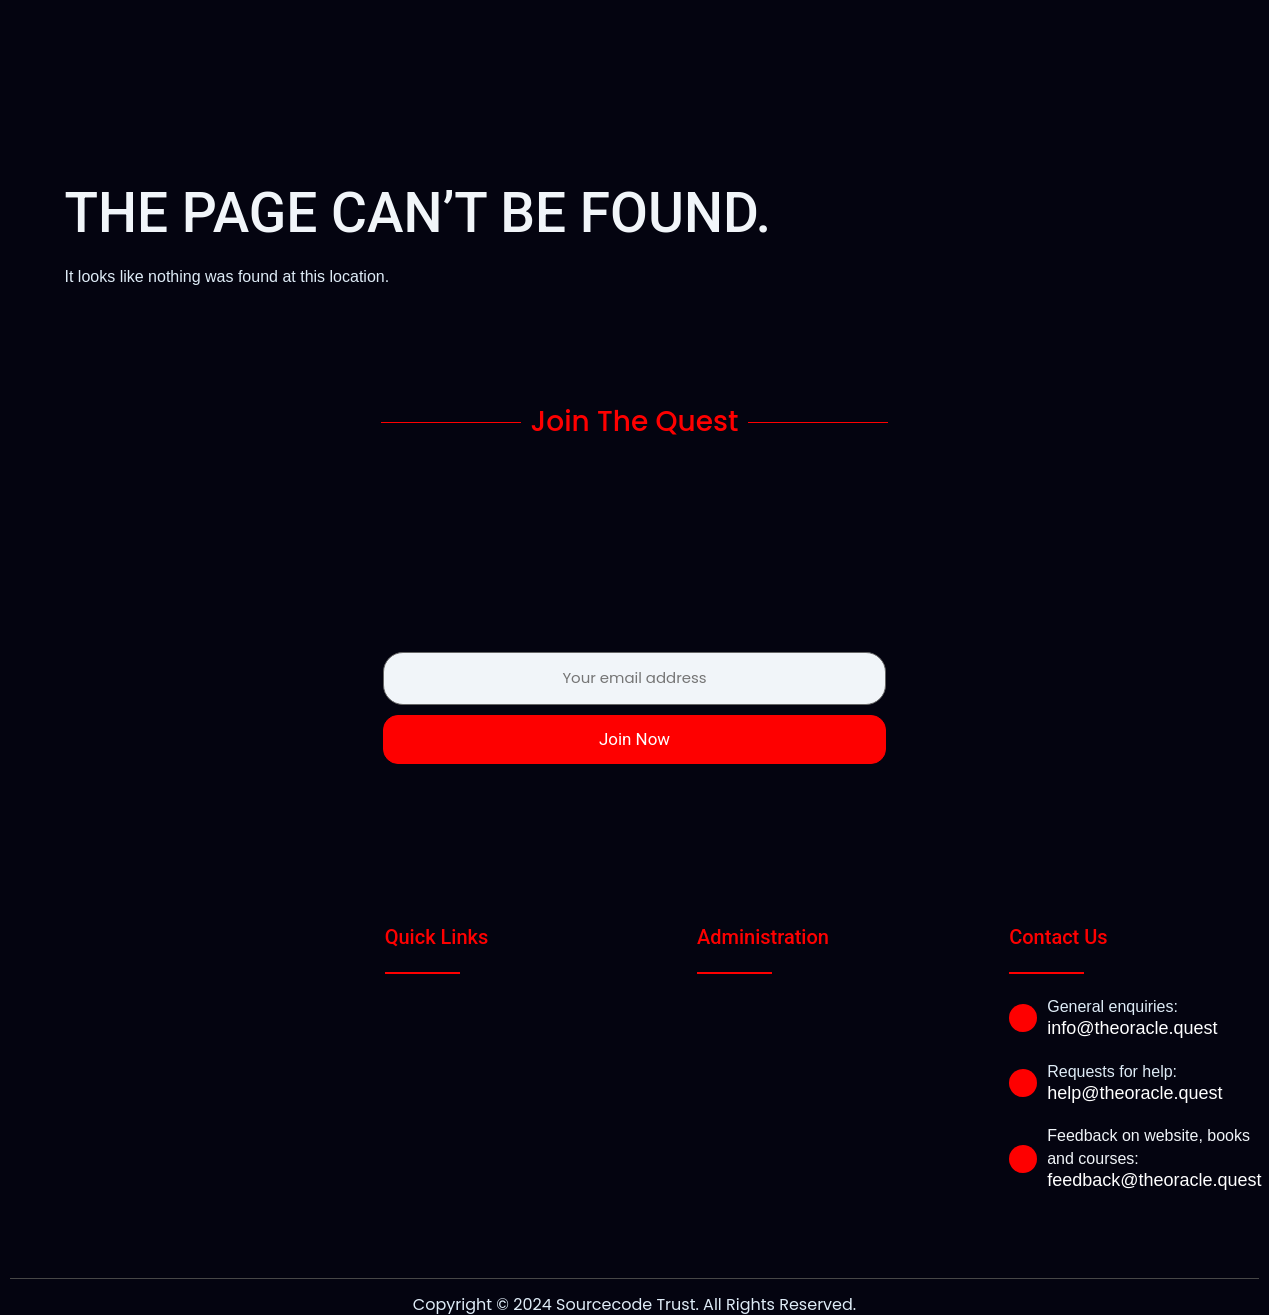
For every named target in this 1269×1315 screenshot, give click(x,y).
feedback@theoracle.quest (1154, 1144)
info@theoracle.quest (1132, 992)
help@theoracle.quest (1134, 1057)
